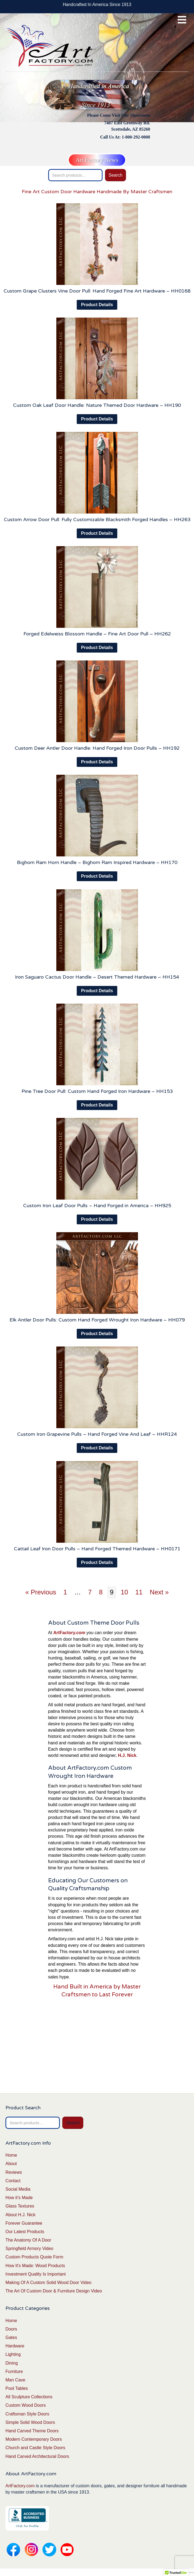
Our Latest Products (24, 2231)
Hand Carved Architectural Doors (37, 2456)
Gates (11, 2337)
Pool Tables (16, 2388)
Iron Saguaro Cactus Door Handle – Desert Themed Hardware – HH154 (97, 977)
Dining (11, 2363)
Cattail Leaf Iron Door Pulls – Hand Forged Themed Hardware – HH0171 (97, 1549)
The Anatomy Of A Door (28, 2240)
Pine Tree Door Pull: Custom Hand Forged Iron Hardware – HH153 (97, 1091)
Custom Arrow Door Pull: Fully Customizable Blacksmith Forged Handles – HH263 (97, 519)
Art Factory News (97, 159)
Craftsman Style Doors (27, 2414)
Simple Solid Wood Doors (30, 2422)
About (11, 2163)
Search (115, 175)
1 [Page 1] (65, 1592)
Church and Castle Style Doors (35, 2447)
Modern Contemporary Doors (33, 2439)
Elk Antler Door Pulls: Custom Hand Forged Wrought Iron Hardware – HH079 (97, 1320)
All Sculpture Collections (29, 2396)
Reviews (13, 2172)
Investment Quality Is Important (35, 2274)
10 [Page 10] (124, 1592)
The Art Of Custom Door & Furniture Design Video (53, 2291)
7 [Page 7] (90, 1592)
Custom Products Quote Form (34, 2257)
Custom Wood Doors (25, 2405)
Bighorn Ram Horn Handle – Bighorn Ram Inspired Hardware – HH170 (97, 862)
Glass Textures (19, 2206)
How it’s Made (19, 2197)
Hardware (14, 2346)
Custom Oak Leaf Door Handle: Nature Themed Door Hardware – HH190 (97, 405)
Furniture (14, 2371)
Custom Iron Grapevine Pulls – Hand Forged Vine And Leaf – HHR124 (97, 1434)
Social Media (17, 2189)
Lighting (13, 2354)
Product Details (97, 304)
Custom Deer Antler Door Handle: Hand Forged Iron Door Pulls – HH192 (97, 748)
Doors (11, 2329)
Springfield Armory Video (29, 2248)
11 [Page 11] (139, 1592)
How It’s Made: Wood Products (35, 2265)
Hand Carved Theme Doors (31, 2431)
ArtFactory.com (20, 2485)
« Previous (40, 1592)
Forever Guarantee (23, 2223)
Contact (12, 2180)
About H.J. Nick (20, 2214)
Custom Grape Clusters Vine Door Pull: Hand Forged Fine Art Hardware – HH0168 (97, 291)
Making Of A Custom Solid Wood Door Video (48, 2282)
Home (11, 2155)
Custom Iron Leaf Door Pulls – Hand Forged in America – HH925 (97, 1206)
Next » (159, 1592)
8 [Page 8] (101, 1592)
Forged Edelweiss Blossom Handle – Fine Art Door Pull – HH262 (97, 634)
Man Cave (15, 2380)
